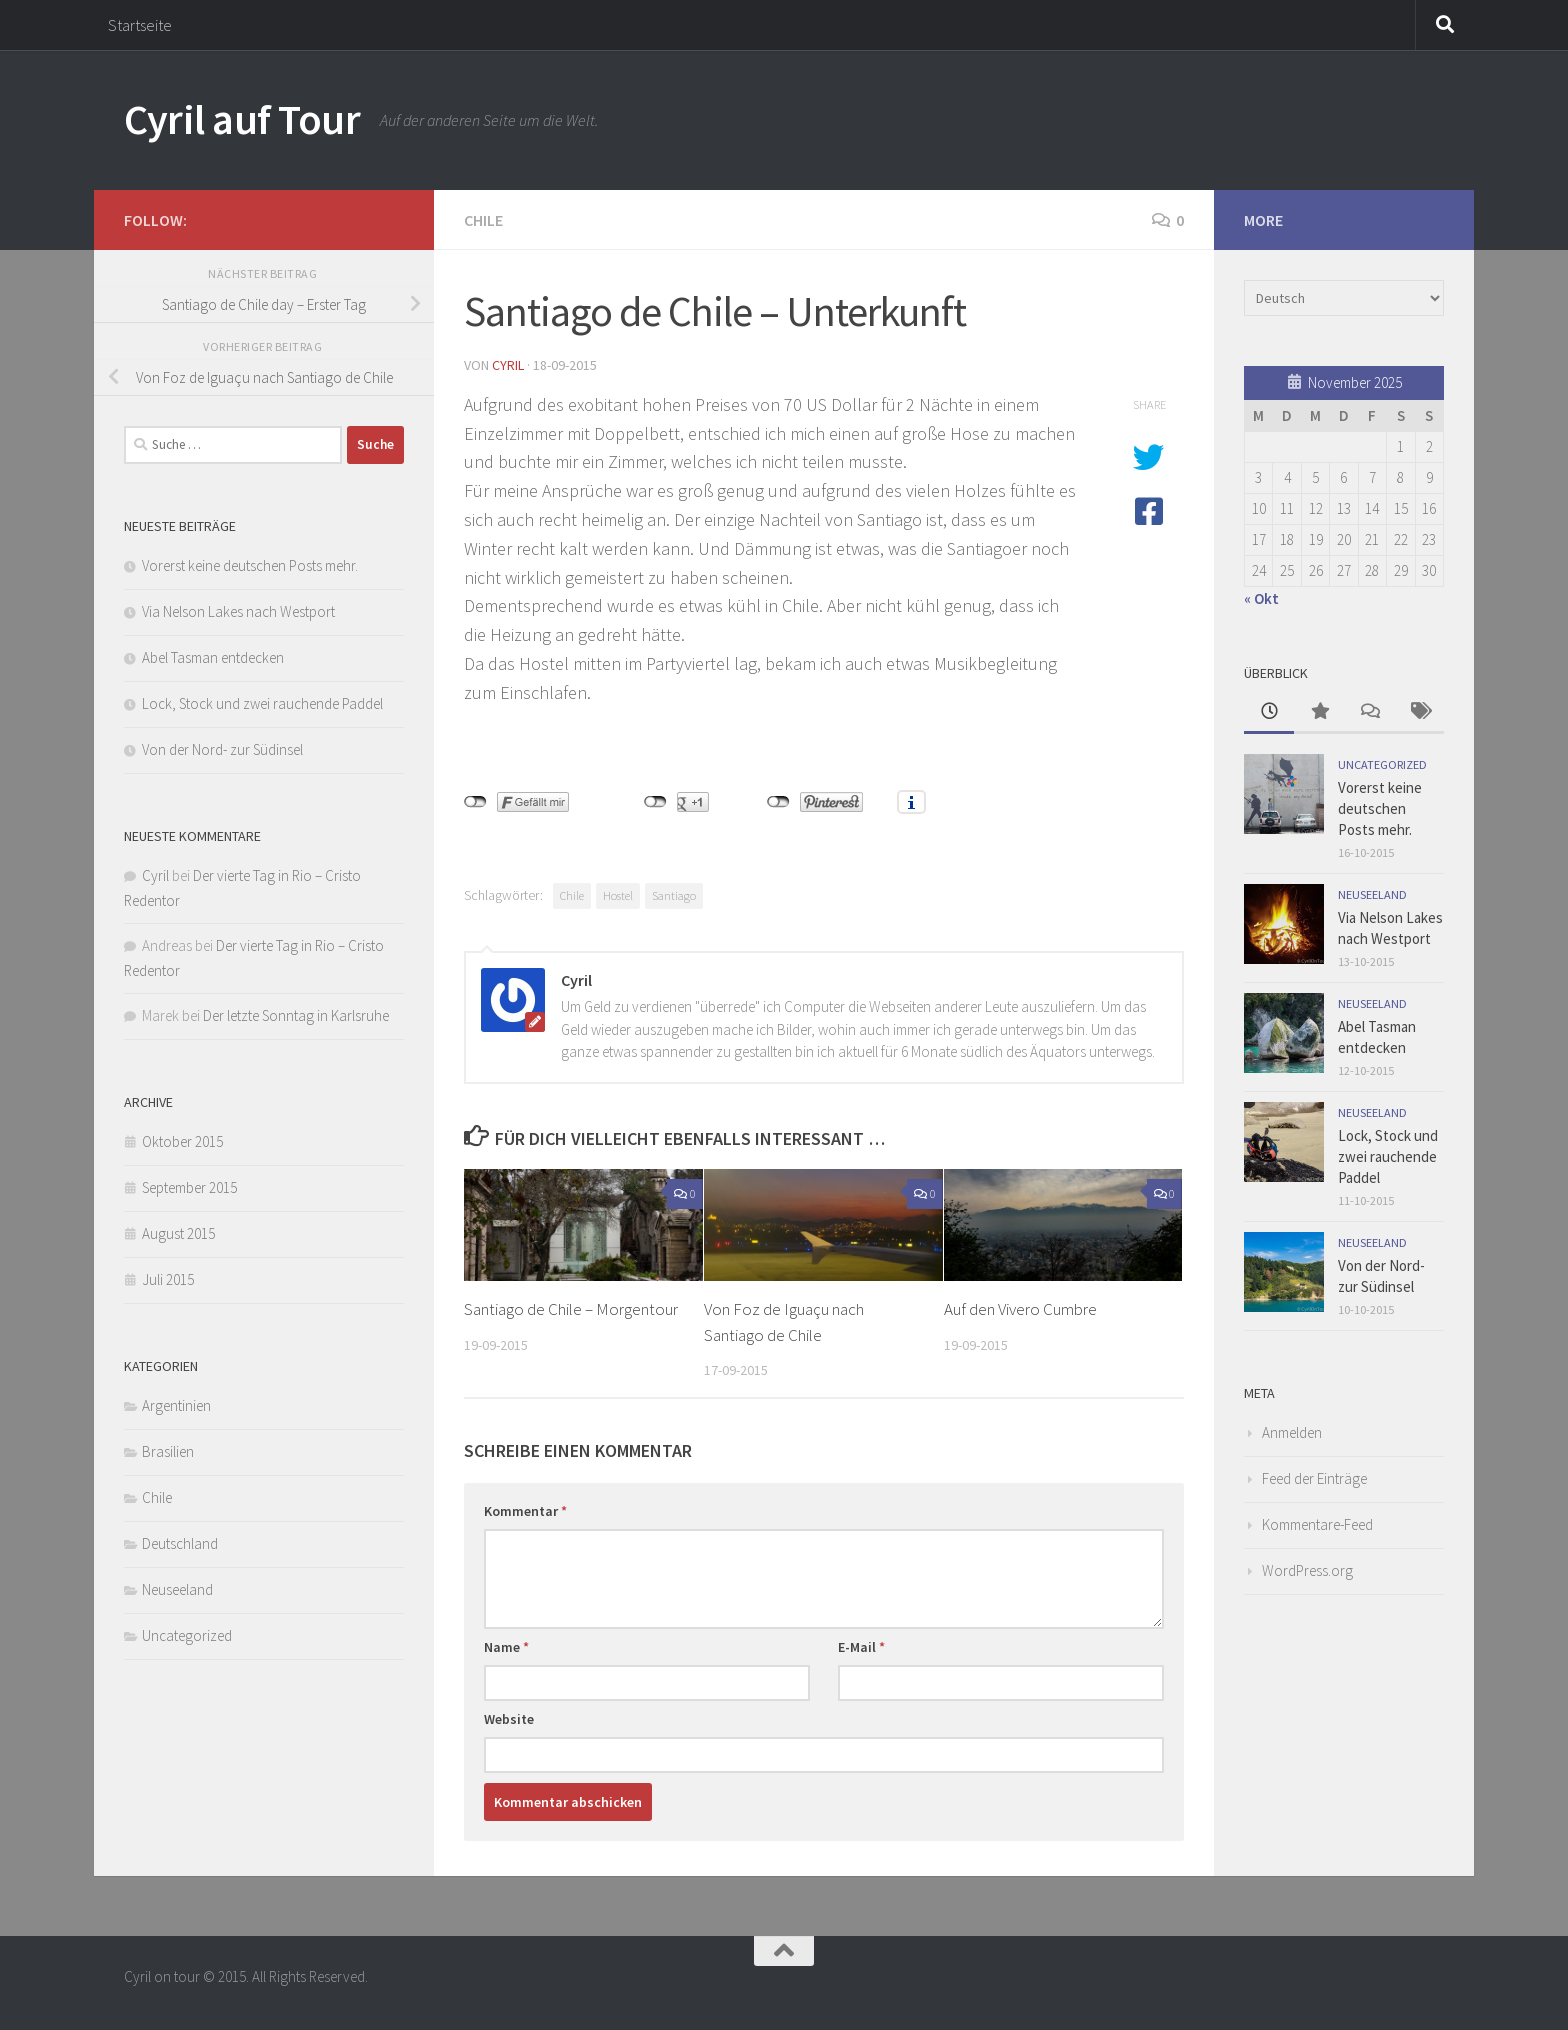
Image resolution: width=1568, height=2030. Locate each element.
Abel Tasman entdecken (213, 657)
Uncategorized (187, 1635)
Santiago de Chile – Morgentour (571, 1309)
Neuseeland (177, 1589)
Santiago (674, 895)
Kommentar (525, 1511)
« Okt (1261, 598)
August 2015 (178, 1233)
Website (509, 1719)
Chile (483, 220)
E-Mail (861, 1647)
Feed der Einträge (1314, 1478)
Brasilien (168, 1451)
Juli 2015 (168, 1279)
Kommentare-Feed (1317, 1524)
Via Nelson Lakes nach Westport (238, 611)
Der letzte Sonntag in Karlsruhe (296, 1015)
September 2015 (189, 1187)
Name (506, 1647)
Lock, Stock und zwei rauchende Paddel (262, 703)
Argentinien (176, 1405)
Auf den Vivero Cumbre (1020, 1309)
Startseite (140, 25)
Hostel (618, 895)
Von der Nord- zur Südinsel (222, 749)
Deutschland (180, 1543)
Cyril (508, 365)
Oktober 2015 (182, 1141)
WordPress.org (1307, 1570)
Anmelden (1292, 1432)
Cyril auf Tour (242, 119)
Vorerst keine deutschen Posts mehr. (250, 565)
